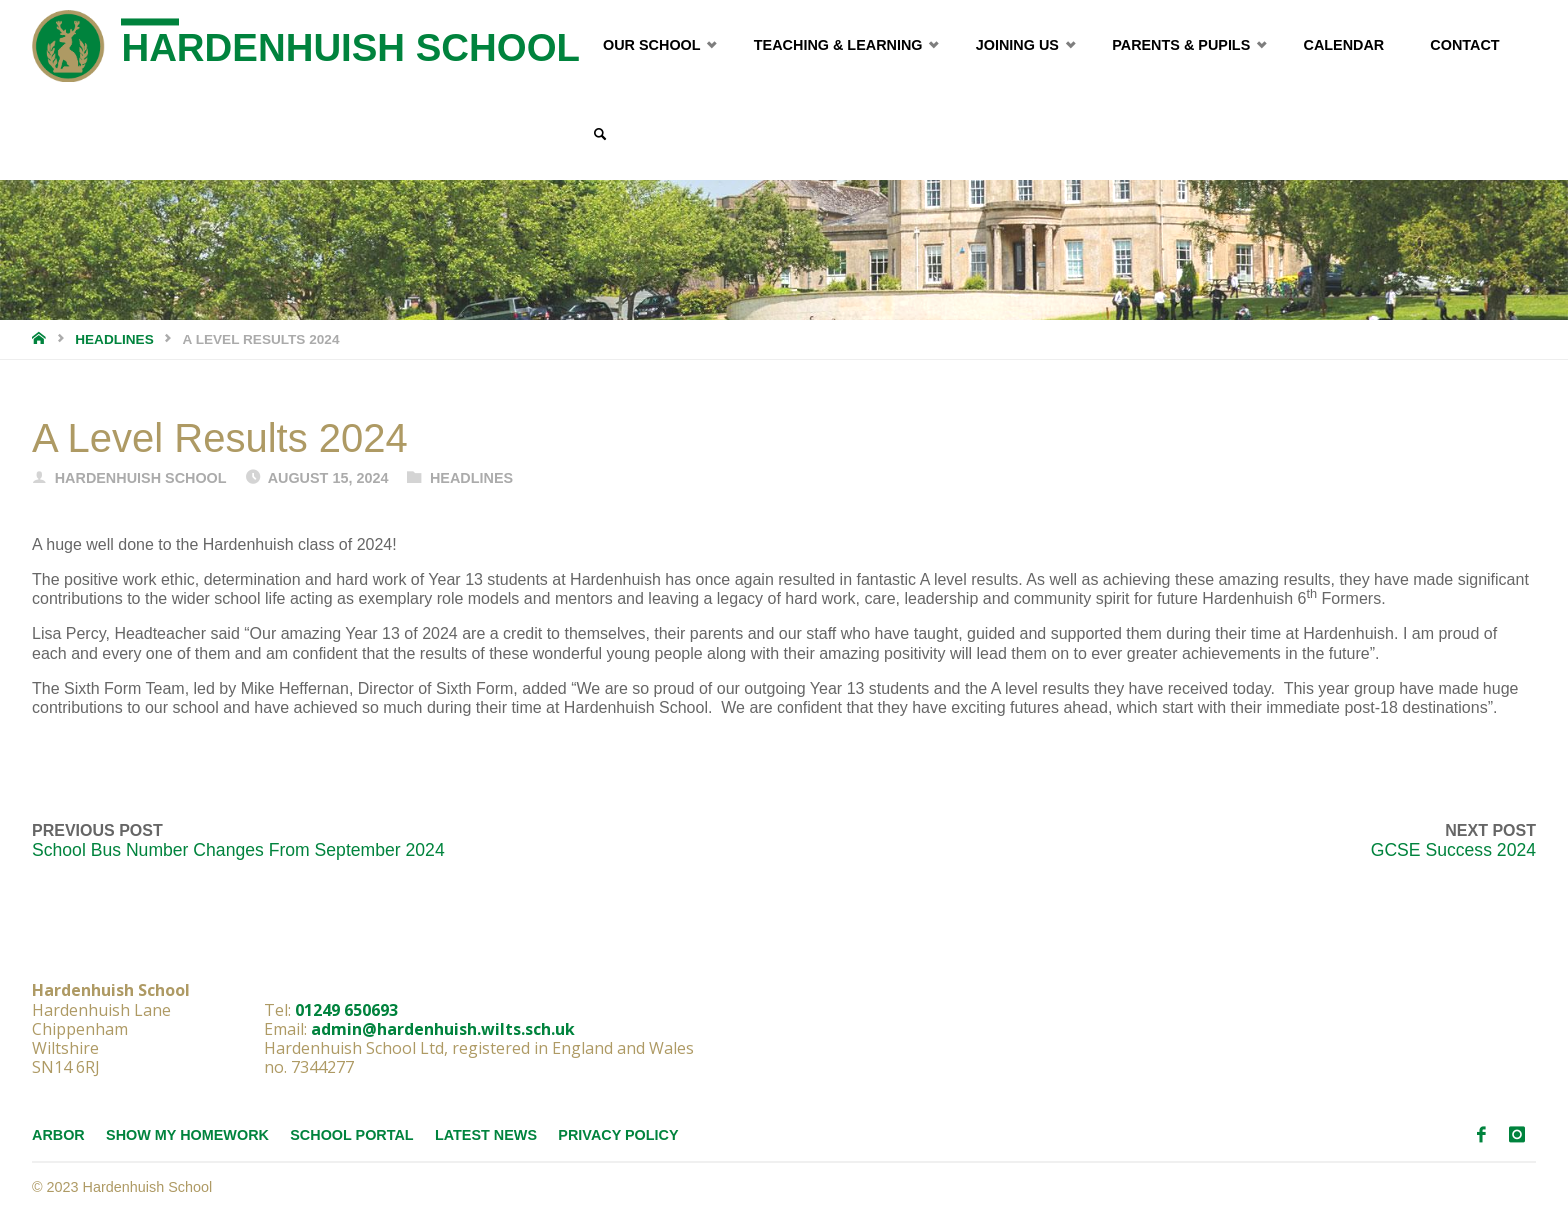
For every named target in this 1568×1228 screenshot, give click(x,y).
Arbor (58, 1135)
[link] (599, 135)
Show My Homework (187, 1135)
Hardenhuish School (350, 47)
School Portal (351, 1135)
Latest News (486, 1135)
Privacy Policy (618, 1135)
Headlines (114, 339)
